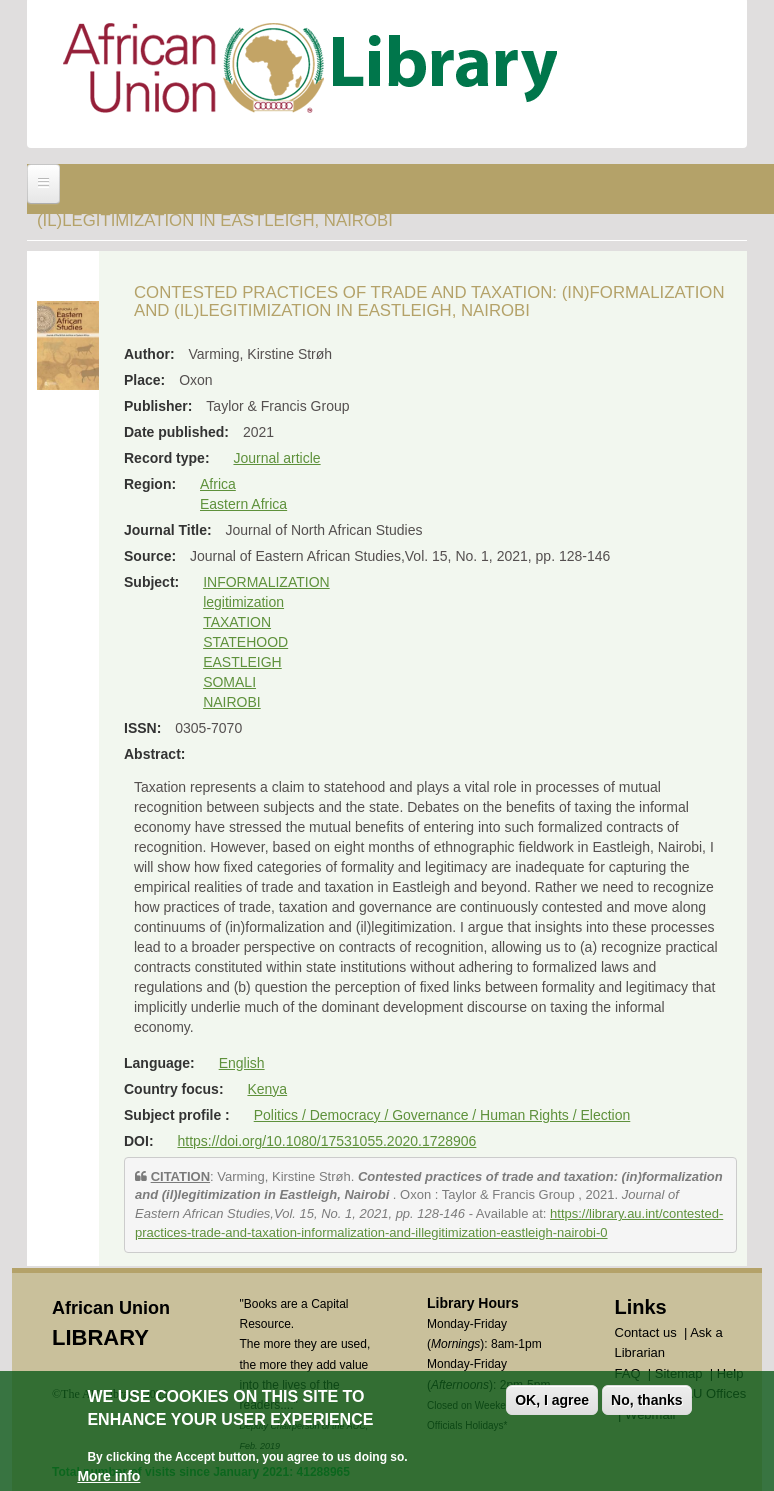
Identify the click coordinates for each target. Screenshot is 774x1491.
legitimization (243, 602)
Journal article (276, 458)
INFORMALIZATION (266, 582)
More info (108, 1476)
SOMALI (229, 682)
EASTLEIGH (242, 662)
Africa (218, 484)
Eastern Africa (243, 504)
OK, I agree (552, 1400)
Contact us (646, 1332)
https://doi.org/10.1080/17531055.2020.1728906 (326, 1141)
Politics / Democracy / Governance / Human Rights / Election (442, 1115)
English (242, 1063)
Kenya (267, 1089)
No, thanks (647, 1400)
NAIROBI (232, 702)
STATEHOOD (245, 642)
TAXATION (237, 622)
